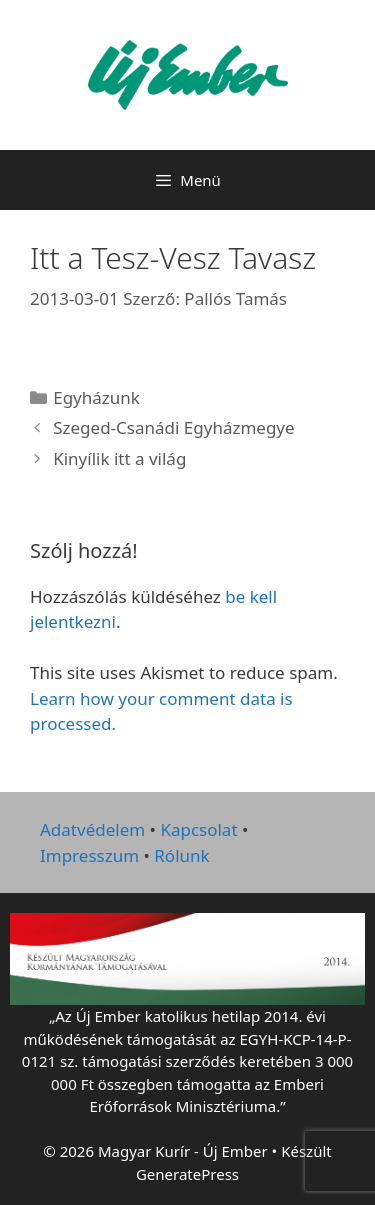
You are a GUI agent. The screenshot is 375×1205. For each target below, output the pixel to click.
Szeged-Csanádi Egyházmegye (173, 427)
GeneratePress (187, 1174)
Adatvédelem (92, 829)
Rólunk (181, 855)
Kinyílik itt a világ (119, 458)
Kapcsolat (198, 829)
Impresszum (89, 855)
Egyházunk (96, 397)
